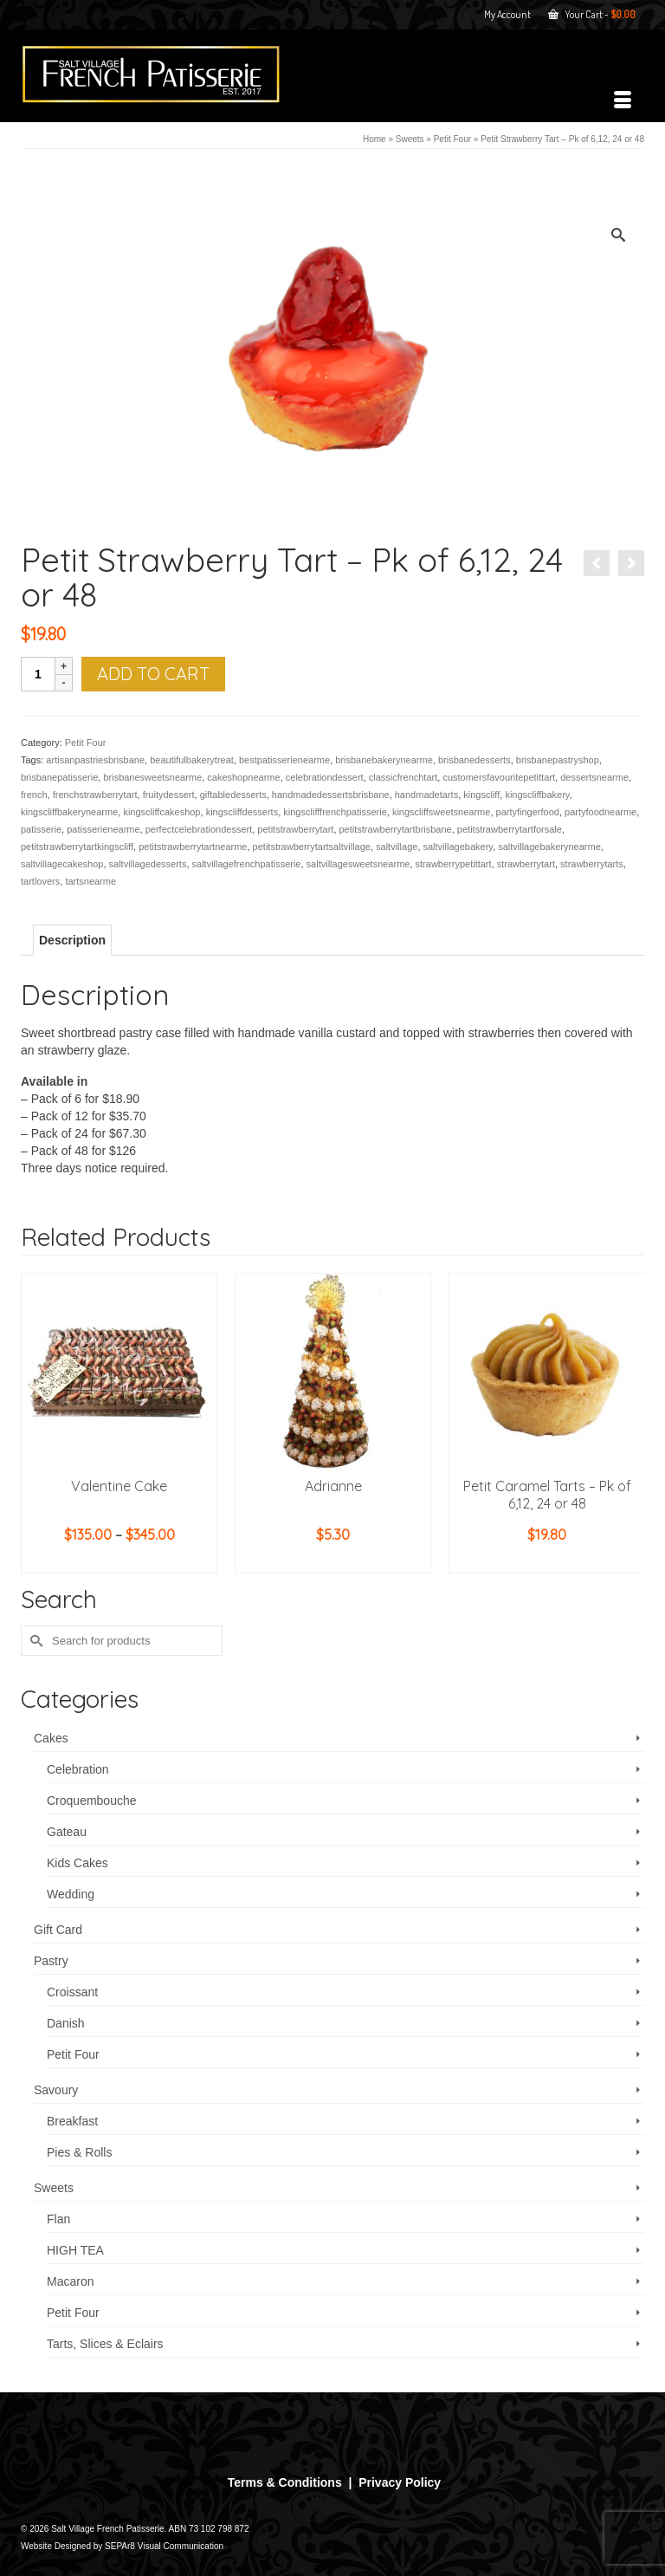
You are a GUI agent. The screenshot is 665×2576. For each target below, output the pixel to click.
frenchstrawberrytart (95, 794)
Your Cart (592, 14)
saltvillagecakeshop (62, 864)
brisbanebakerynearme (384, 760)
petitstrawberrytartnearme (193, 846)
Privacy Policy (399, 2482)
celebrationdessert (325, 777)
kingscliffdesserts (242, 812)
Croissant (72, 1992)
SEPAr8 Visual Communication (164, 2546)
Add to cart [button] (333, 1560)
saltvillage (396, 846)
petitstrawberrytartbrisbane (395, 829)
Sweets (54, 2188)
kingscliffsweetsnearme (441, 812)
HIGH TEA (75, 2250)
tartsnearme (90, 881)
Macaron (70, 2281)
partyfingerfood (527, 812)
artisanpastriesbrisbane (95, 760)
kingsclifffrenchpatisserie (334, 812)
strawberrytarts (591, 864)
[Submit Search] (34, 1640)
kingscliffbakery (537, 794)
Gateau (67, 1832)
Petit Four (86, 742)
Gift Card (58, 1930)
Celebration (78, 1769)
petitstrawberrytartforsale (509, 829)
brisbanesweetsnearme (152, 777)
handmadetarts (426, 794)
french (34, 794)
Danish (66, 2023)
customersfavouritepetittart (498, 777)
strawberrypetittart (454, 864)
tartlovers (40, 881)
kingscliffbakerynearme (69, 812)
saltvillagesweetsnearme (358, 864)
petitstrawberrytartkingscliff (77, 846)
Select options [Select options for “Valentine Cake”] (119, 1560)
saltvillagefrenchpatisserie (246, 864)
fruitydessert (169, 794)
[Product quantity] (38, 674)
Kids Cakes (77, 1863)
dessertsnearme (594, 777)
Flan (58, 2219)
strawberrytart (526, 864)
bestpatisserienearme (284, 760)
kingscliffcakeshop (161, 812)
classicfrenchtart (403, 777)
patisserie (41, 829)
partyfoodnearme (600, 812)
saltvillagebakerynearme (549, 846)
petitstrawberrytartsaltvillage (312, 846)
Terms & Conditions (285, 2482)
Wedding (70, 1894)
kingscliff (481, 794)
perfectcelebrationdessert (199, 829)
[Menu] (622, 100)
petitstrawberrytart (295, 829)
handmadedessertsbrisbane (331, 794)
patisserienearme (103, 829)
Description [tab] (72, 940)
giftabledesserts (233, 794)
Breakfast (72, 2121)
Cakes (51, 1738)
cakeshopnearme (243, 777)
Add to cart (153, 674)
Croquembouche (92, 1800)
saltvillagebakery (458, 846)
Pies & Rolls (79, 2152)
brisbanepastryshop (557, 760)
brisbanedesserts (474, 760)
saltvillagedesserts (148, 864)
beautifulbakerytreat (192, 760)
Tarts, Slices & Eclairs (105, 2344)
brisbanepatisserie (59, 777)
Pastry (51, 1961)
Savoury (56, 2090)
